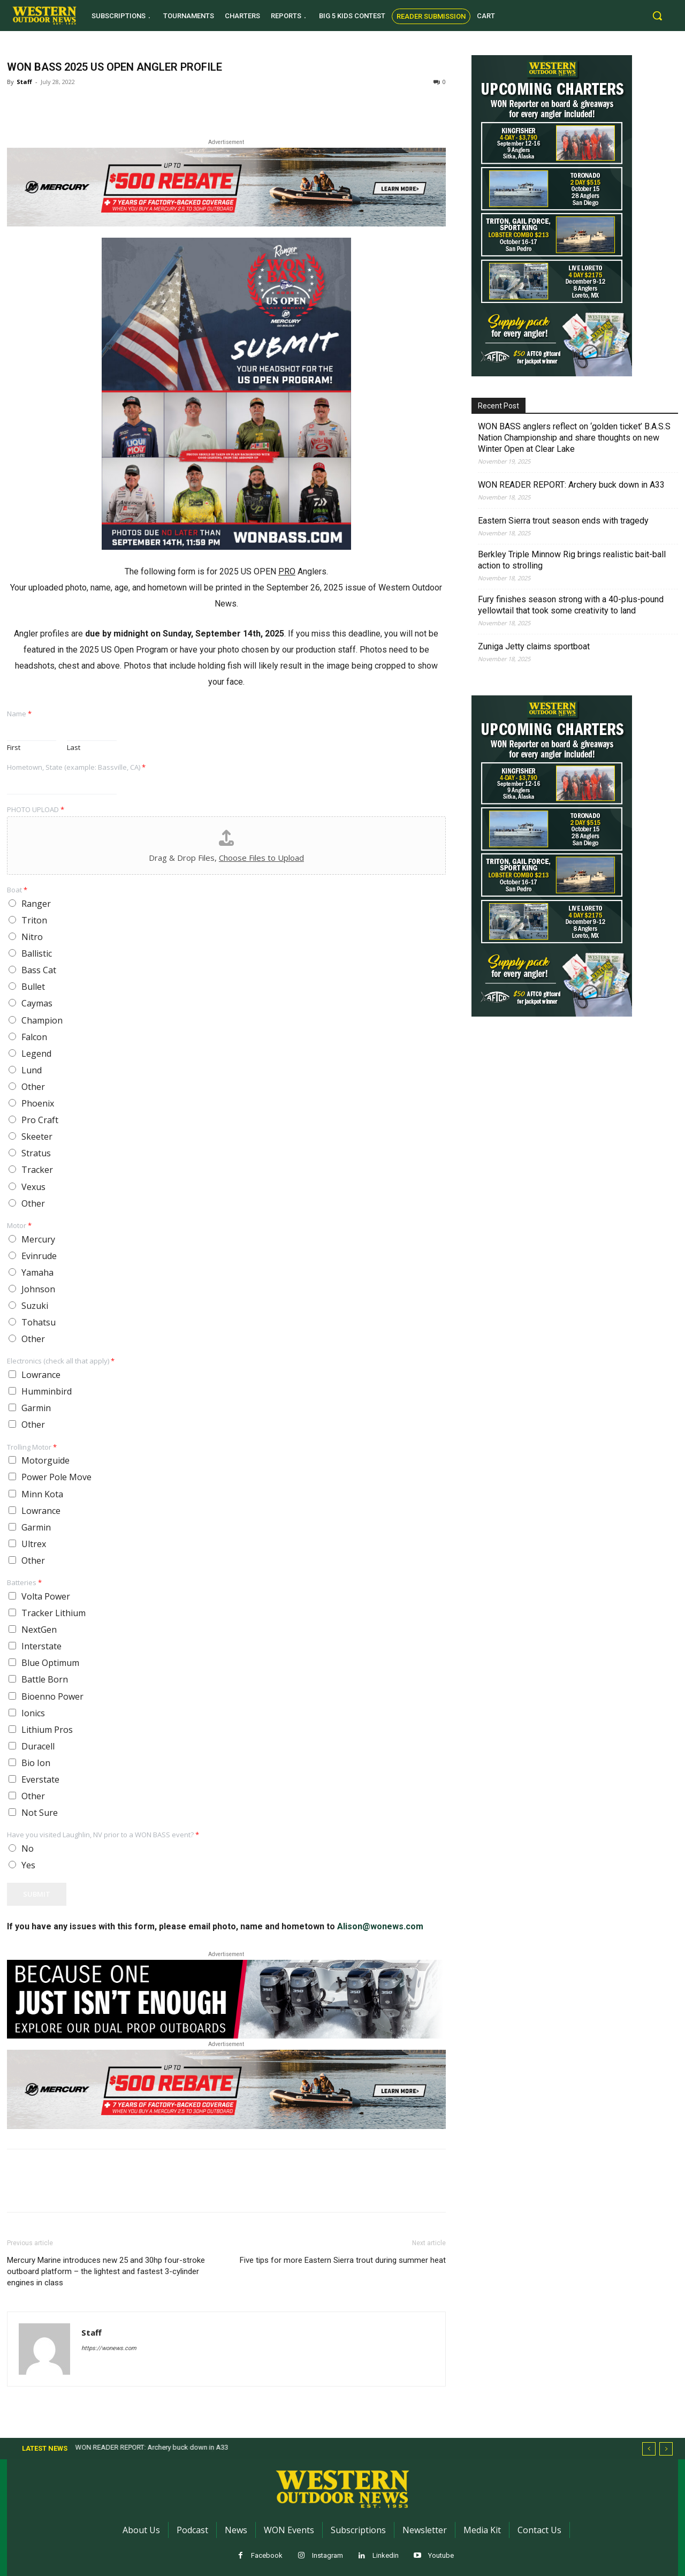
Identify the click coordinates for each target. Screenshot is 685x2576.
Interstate (41, 1646)
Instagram (327, 2555)
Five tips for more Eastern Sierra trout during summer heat (343, 2260)
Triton (34, 920)
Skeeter (36, 1136)
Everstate (40, 1779)
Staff (24, 82)
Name (19, 713)
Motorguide (45, 1460)
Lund (31, 1070)
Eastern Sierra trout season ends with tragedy (563, 521)
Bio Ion (35, 1763)
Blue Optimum (50, 1663)
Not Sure (39, 1813)
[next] (666, 2449)
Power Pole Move (56, 1477)
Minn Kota (42, 1494)
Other (33, 1087)
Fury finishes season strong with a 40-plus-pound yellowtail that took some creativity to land (571, 605)
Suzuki (34, 1306)
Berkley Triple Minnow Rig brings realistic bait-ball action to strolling (572, 560)
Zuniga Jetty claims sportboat (534, 646)
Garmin (36, 1408)
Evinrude (39, 1256)
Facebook (267, 2555)
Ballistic (36, 953)
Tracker (37, 1170)
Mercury (38, 1239)
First (13, 747)
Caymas (36, 1003)
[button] (657, 15)
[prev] (649, 2449)
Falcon (34, 1037)
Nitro (32, 937)
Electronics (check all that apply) (61, 1361)
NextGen (39, 1629)
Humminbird (46, 1391)
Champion (42, 1020)
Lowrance (40, 1375)
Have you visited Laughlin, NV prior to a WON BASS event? (103, 1834)
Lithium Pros (47, 1730)
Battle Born (44, 1679)
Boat (17, 890)
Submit (36, 1894)
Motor (19, 1225)
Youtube (441, 2555)
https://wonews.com (108, 2348)
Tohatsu (38, 1322)
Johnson (38, 1289)
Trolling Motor (32, 1447)
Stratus (36, 1153)
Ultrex (33, 1544)
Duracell (38, 1746)
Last (73, 747)
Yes (28, 1865)
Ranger (36, 904)
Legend (36, 1053)
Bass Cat (38, 970)
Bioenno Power (52, 1696)
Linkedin (385, 2555)
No (27, 1848)
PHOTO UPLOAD (35, 809)
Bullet (33, 986)
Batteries (24, 1582)
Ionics (33, 1713)
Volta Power (45, 1596)
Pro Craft (39, 1120)
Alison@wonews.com (380, 1926)
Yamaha (37, 1272)
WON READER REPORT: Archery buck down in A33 (571, 485)
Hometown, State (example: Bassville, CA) (76, 767)
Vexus (33, 1187)
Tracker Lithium (53, 1613)
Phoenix (37, 1103)
